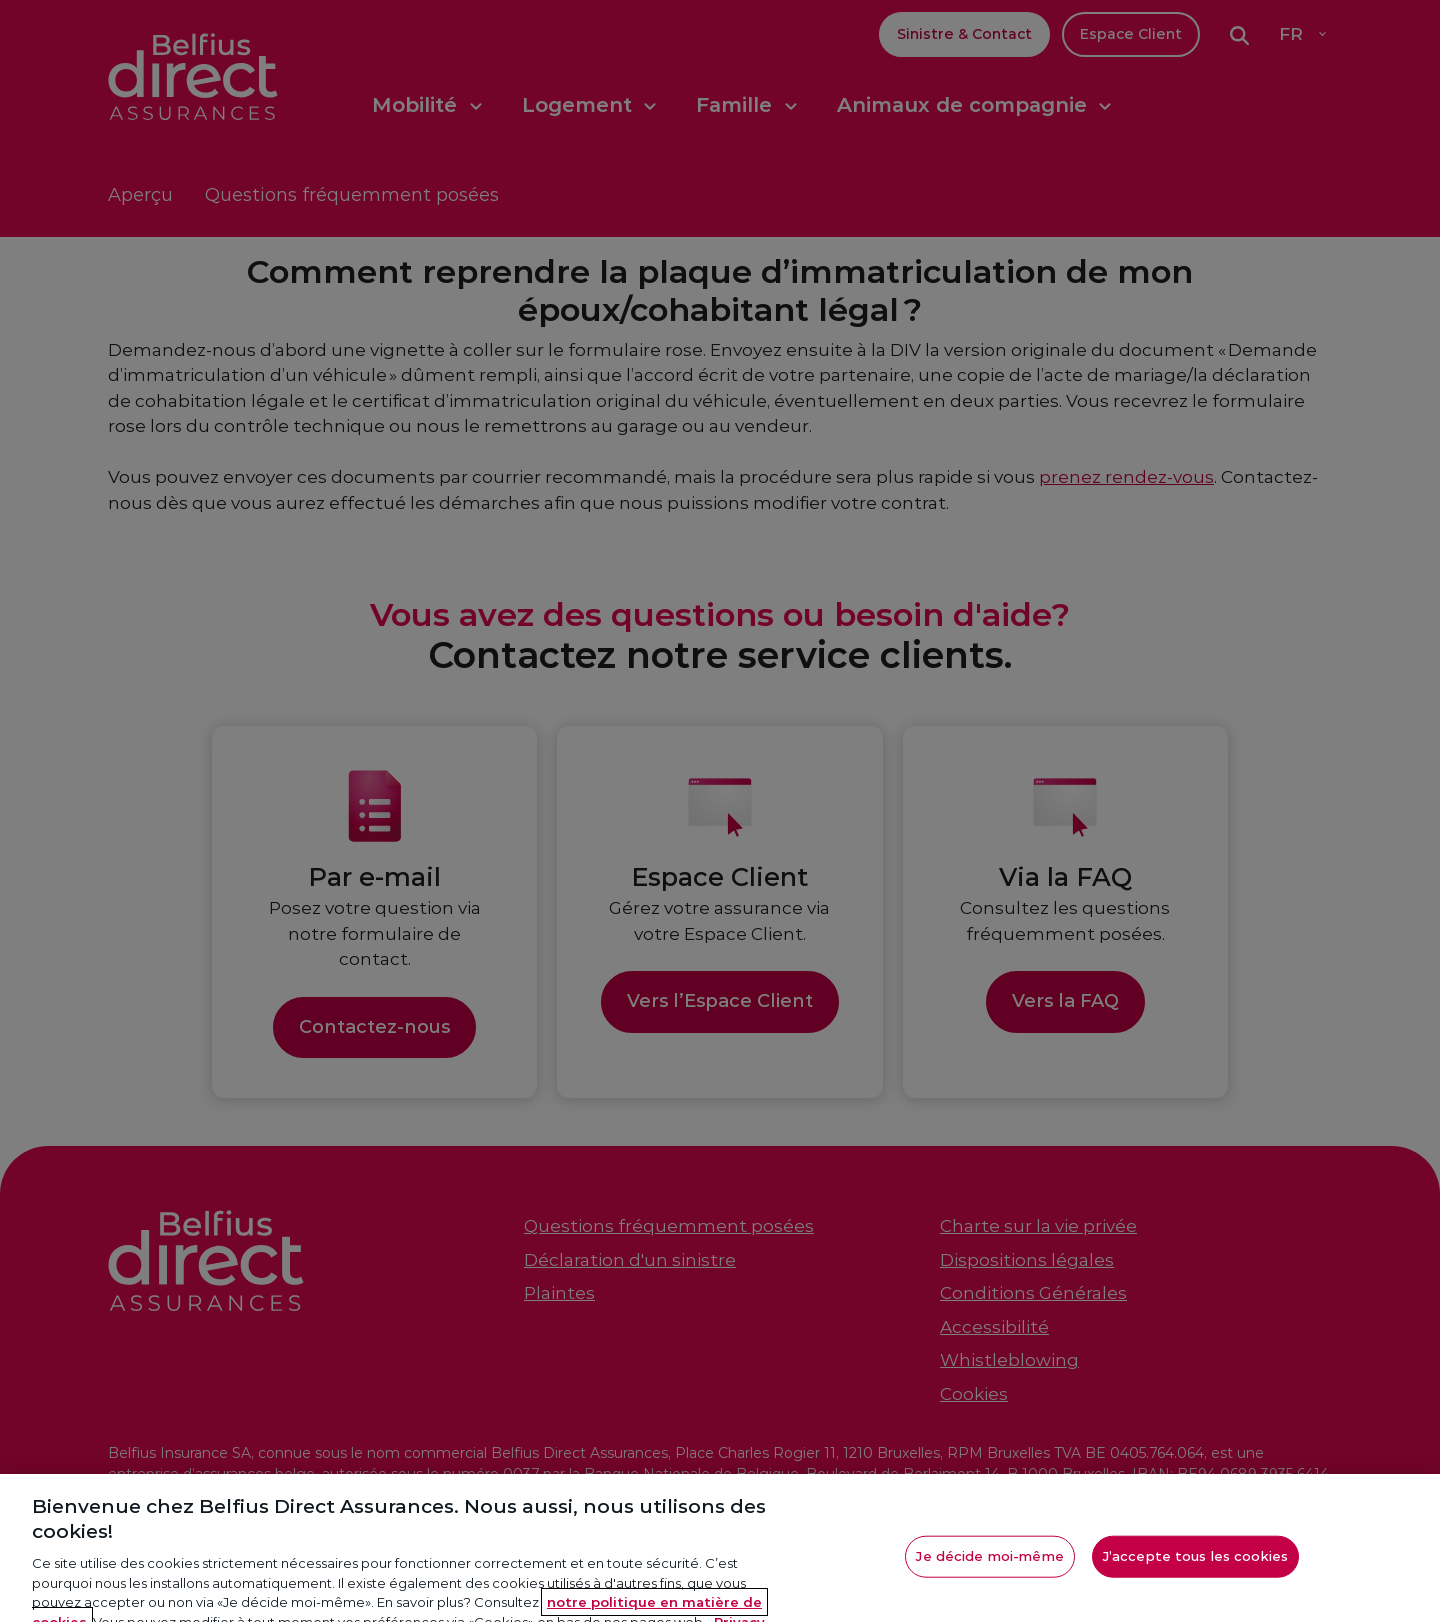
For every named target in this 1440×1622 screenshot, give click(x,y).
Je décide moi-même (989, 1569)
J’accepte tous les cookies (1195, 1569)
